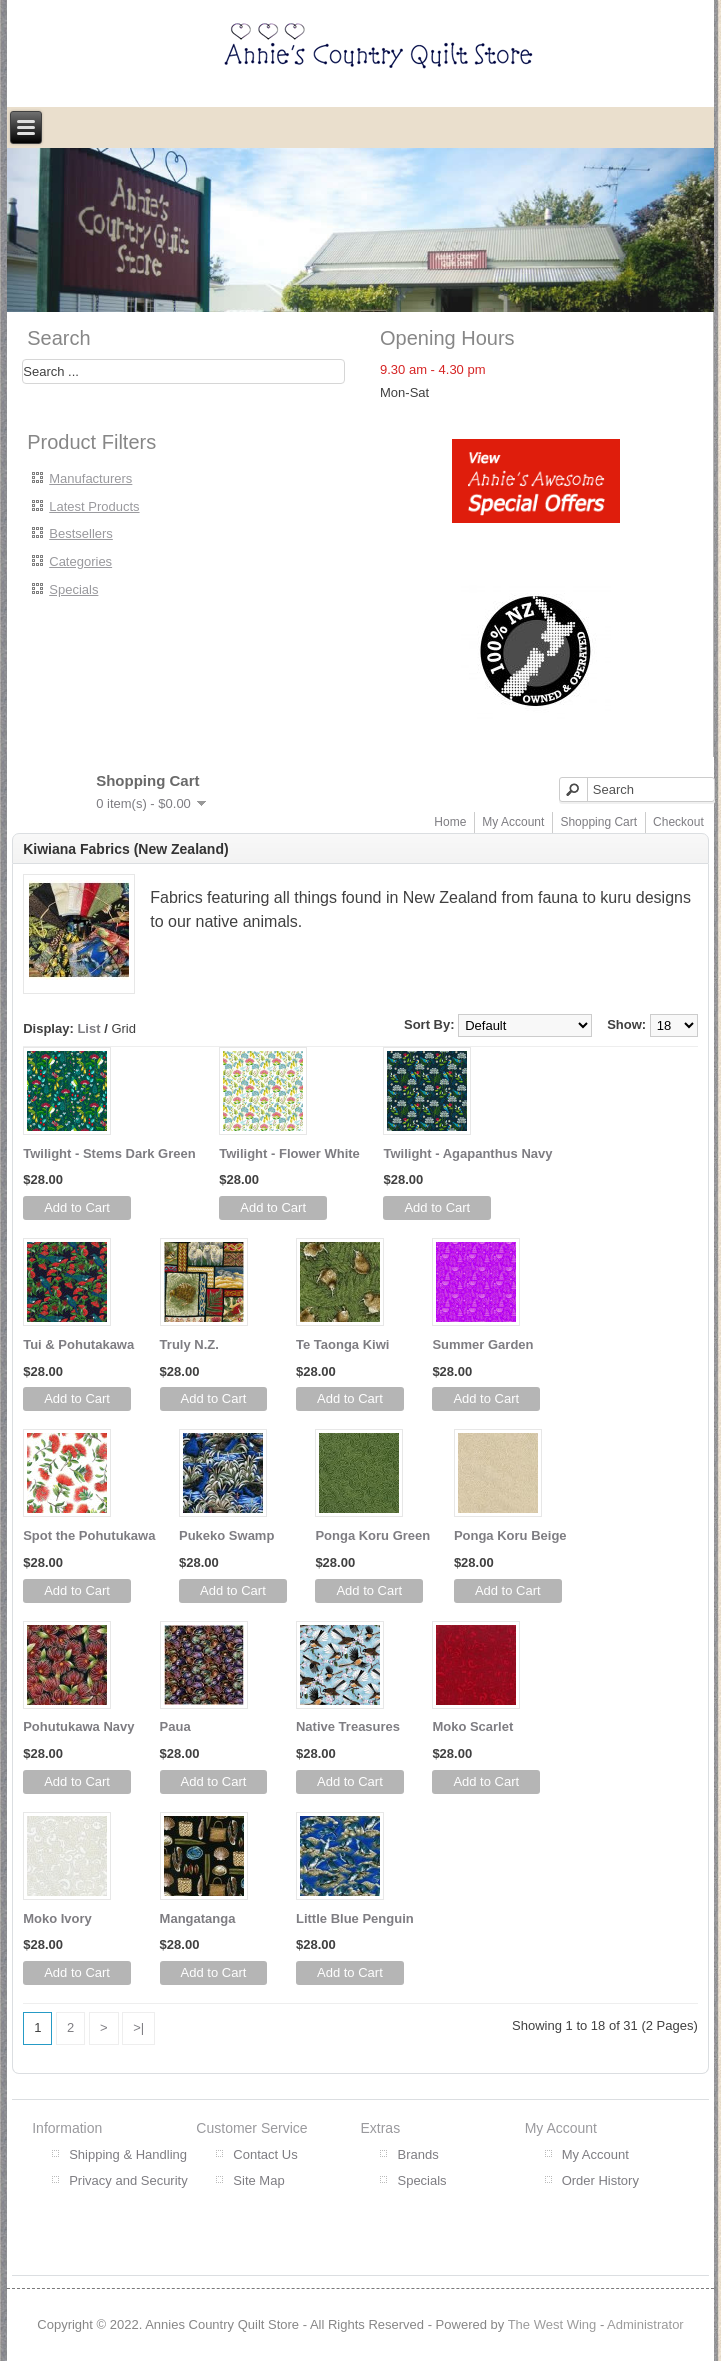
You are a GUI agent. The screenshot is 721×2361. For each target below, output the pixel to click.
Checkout (678, 822)
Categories (80, 561)
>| (138, 2027)
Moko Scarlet (472, 1726)
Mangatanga (198, 1918)
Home (450, 822)
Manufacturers (90, 478)
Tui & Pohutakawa (78, 1344)
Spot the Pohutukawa (89, 1535)
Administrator (645, 2324)
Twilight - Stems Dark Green (109, 1153)
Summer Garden (482, 1344)
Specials (73, 589)
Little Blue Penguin (355, 1918)
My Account (513, 822)
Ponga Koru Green (372, 1535)
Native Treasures (348, 1726)
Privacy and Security (128, 2180)
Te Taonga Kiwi (342, 1344)
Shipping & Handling (128, 2154)
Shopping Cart (598, 822)
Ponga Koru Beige (510, 1535)
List (88, 1028)
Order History (600, 2180)
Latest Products (94, 506)
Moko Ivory (57, 1918)
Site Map (258, 2180)
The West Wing (552, 2324)
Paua (175, 1726)
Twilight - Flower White (289, 1153)
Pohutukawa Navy (78, 1726)
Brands (417, 2154)
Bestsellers (81, 533)
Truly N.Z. (189, 1344)
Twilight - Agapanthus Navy (467, 1153)
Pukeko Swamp (226, 1535)
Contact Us (265, 2154)
